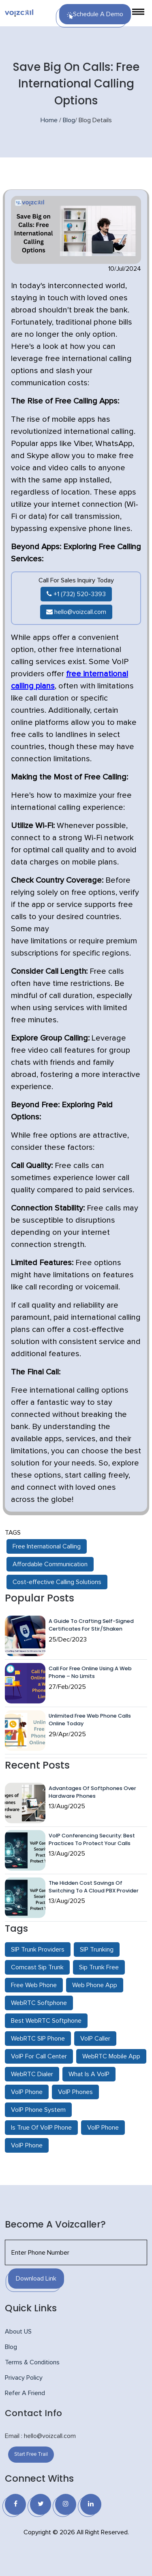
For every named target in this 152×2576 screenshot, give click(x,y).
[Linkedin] (90, 2504)
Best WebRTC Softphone (46, 2020)
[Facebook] (15, 2504)
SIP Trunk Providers (37, 1949)
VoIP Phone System (38, 2110)
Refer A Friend (25, 2393)
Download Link (36, 2278)
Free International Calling (47, 1546)
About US (18, 2331)
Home (49, 120)
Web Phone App (94, 1985)
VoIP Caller (95, 2038)
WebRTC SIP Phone (38, 2038)
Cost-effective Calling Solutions (57, 1582)
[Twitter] (40, 2504)
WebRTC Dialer (32, 2074)
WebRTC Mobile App (111, 2056)
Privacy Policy (24, 2377)
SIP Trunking (96, 1949)
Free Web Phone (34, 1985)
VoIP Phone (27, 2092)
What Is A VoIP (89, 2074)
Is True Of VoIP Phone (41, 2127)
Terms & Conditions (32, 2362)
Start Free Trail (31, 2454)
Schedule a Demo (95, 15)
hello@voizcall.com (76, 612)
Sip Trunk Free (99, 1967)
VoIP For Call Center (39, 2056)
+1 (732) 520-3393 (76, 594)
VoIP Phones (75, 2092)
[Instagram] (65, 2504)
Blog (69, 120)
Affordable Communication (50, 1564)
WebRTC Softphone (39, 2003)
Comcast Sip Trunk (37, 1967)
